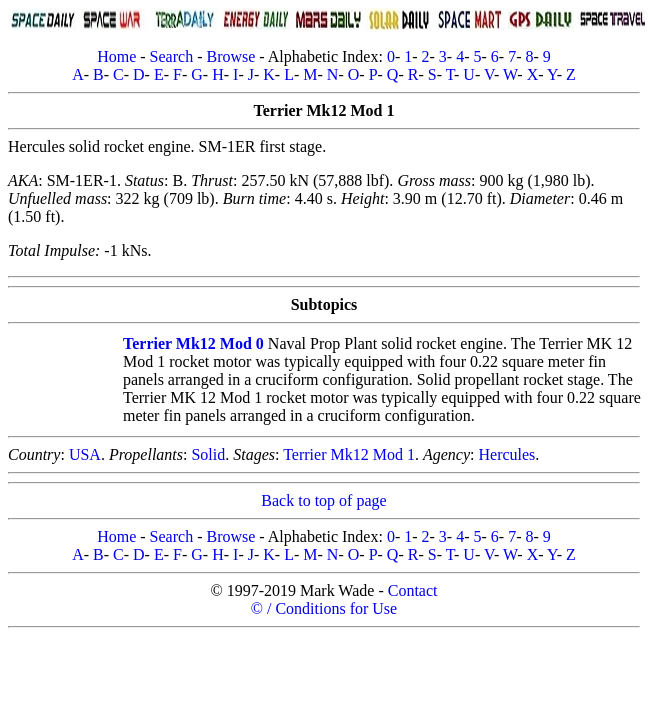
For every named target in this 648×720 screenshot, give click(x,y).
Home (116, 56)
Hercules (506, 454)
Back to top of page (323, 500)
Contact (413, 590)
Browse (230, 56)
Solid (208, 454)
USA (85, 454)
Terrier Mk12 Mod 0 (193, 343)
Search (172, 56)
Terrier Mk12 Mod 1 (349, 454)
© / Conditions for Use (324, 608)
